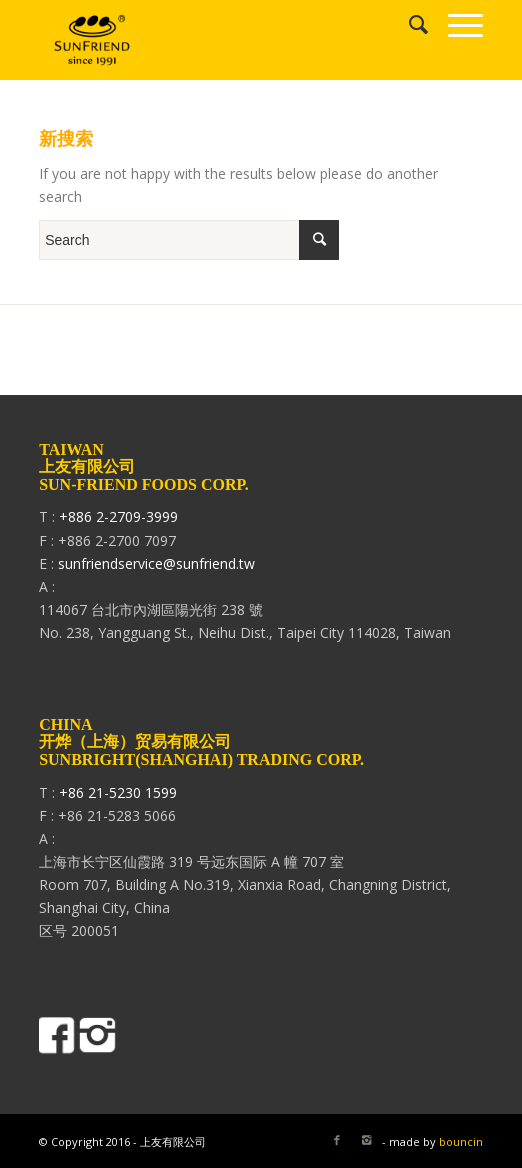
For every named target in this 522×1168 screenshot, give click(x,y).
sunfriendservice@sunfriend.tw (156, 563)
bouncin (461, 1141)
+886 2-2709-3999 (118, 516)
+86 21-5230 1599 (118, 792)
